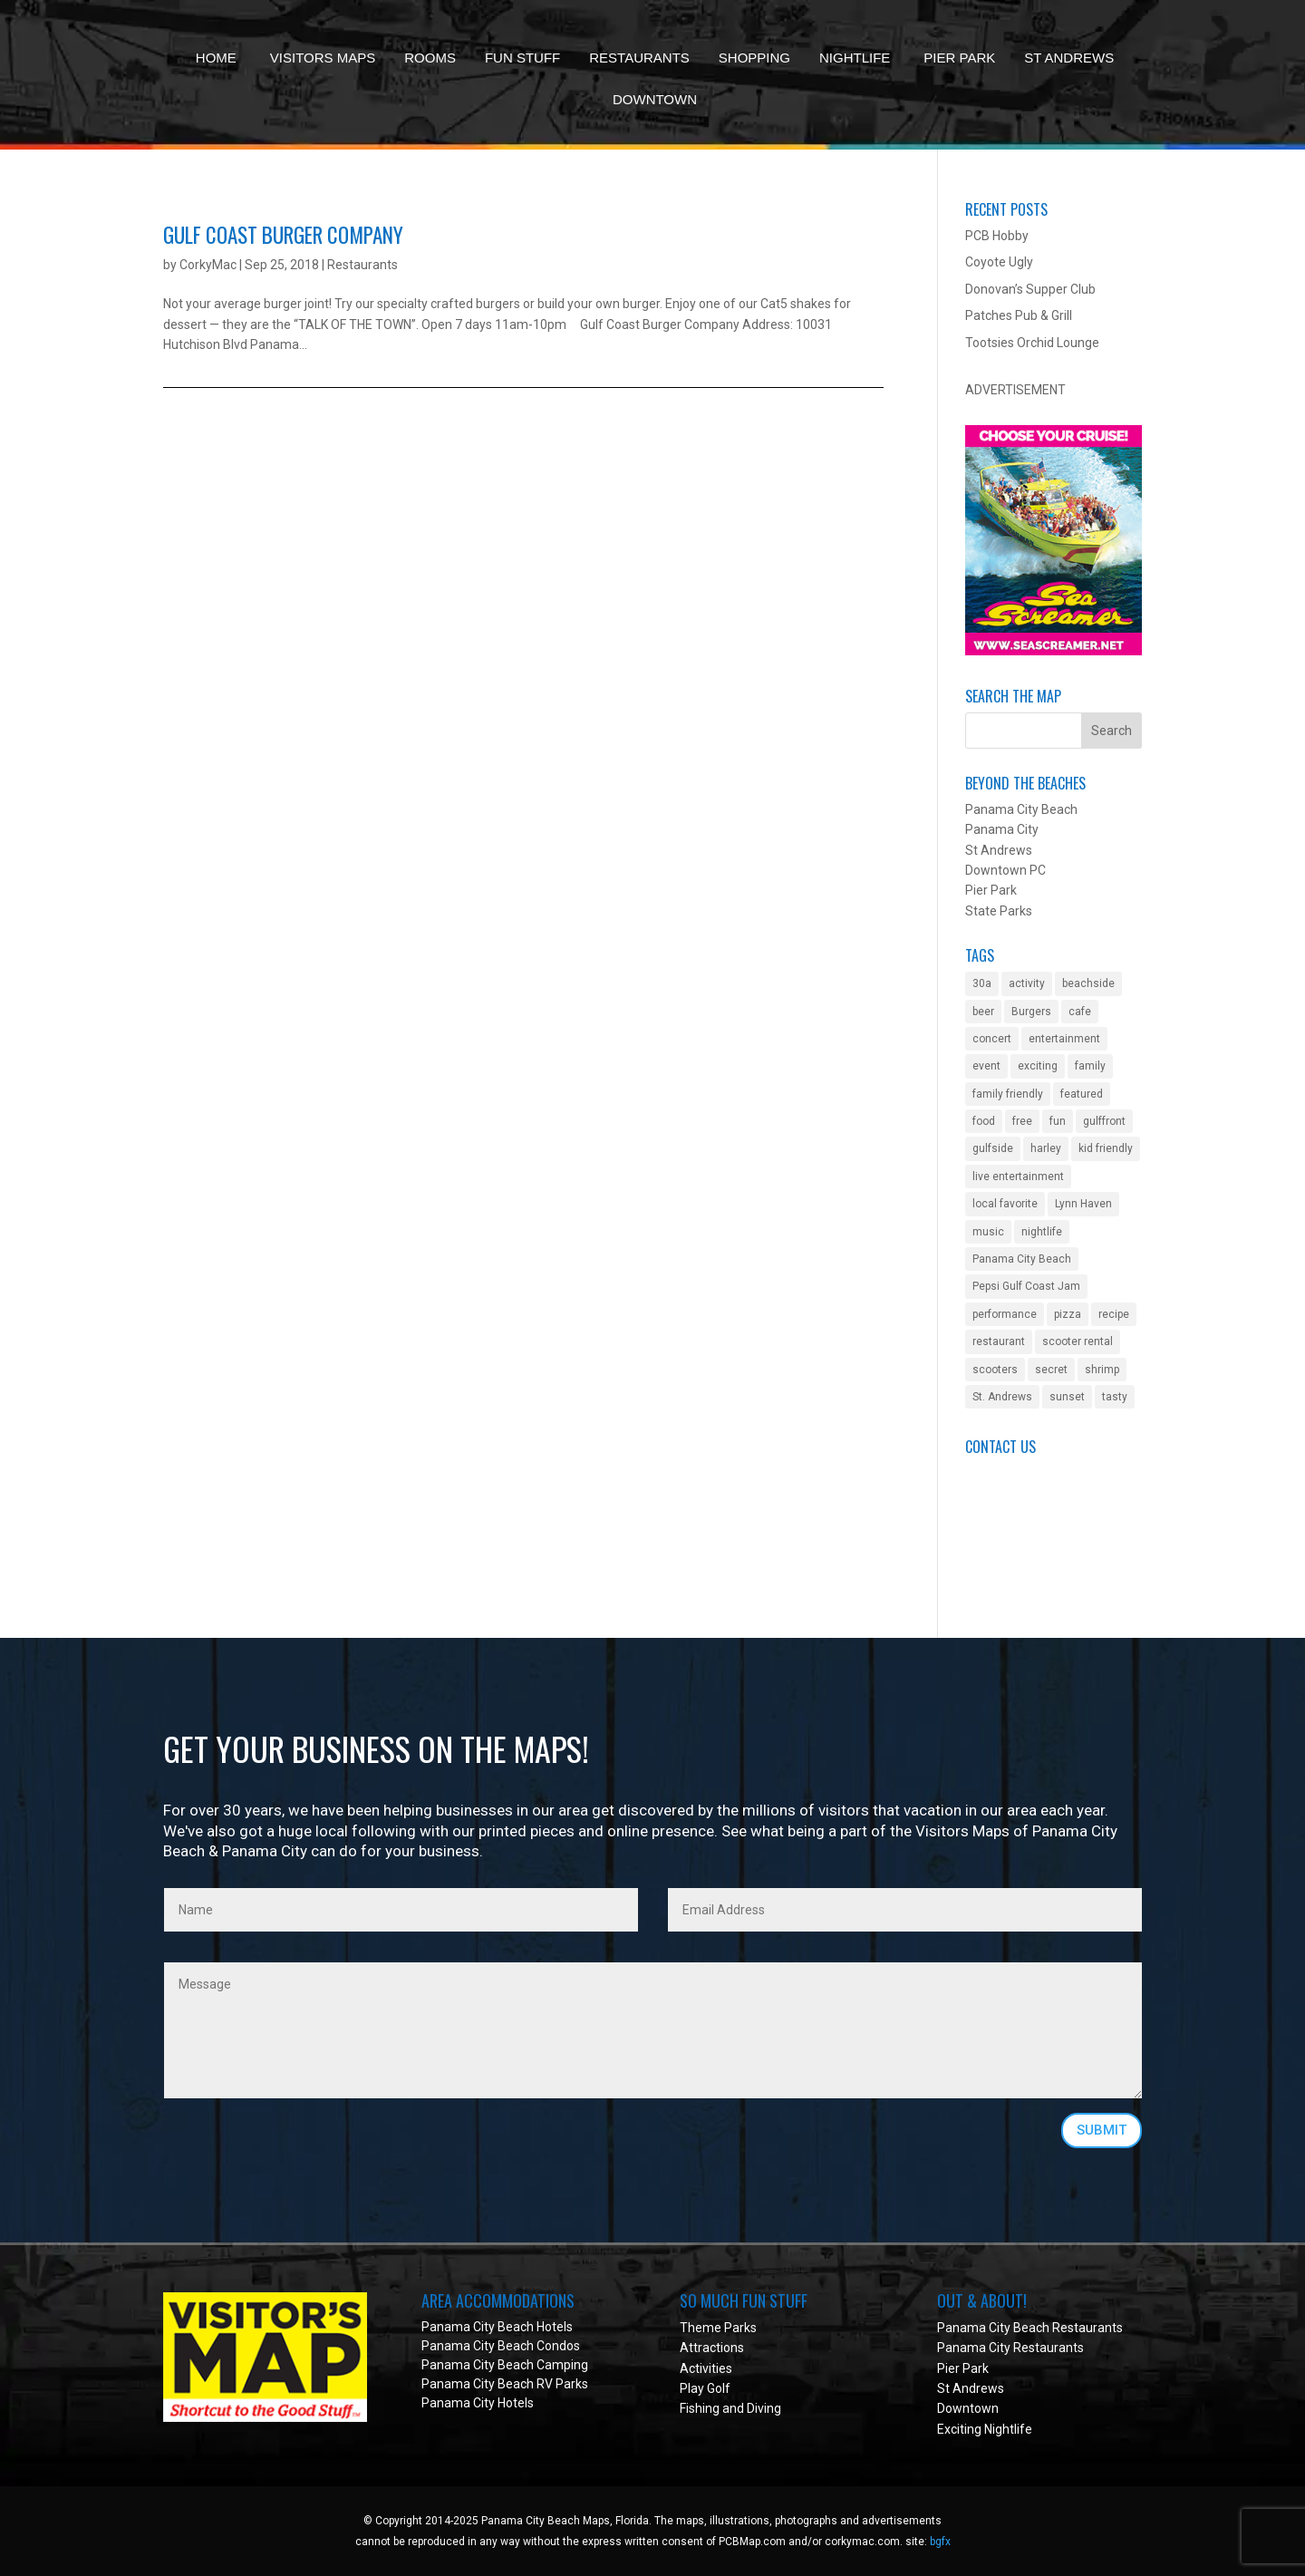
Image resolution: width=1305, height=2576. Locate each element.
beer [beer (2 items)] (983, 1011)
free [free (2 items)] (1022, 1121)
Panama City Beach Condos (500, 2346)
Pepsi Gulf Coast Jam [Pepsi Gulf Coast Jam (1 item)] (1026, 1286)
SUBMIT (1101, 2130)
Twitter (986, 1554)
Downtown (655, 99)
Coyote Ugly (999, 262)
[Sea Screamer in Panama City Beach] (1053, 651)
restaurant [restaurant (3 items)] (998, 1341)
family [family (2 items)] (1090, 1066)
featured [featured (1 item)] (1081, 1094)
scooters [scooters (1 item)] (995, 1369)
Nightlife (854, 57)
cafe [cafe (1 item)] (1079, 1011)
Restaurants (639, 57)
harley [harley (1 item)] (1045, 1148)
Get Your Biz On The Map (1036, 1513)
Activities (706, 2368)
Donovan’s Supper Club (1030, 289)
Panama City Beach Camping (504, 2365)
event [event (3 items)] (986, 1066)
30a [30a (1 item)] (981, 983)
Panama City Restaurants (1010, 2347)
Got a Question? (1010, 1494)
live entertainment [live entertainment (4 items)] (1018, 1176)
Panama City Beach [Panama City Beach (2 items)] (1021, 1259)
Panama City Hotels (477, 2403)
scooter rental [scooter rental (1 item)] (1077, 1341)
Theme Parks (718, 2327)
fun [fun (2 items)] (1057, 1121)
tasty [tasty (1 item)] (1114, 1396)
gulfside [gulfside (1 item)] (992, 1148)
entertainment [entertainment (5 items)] (1064, 1038)
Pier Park (959, 57)
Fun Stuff (522, 57)
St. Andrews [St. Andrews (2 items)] (1002, 1396)
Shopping (754, 57)
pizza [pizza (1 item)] (1067, 1314)
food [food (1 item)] (983, 1121)
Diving (764, 2408)
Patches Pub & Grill (1018, 315)
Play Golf (705, 2388)
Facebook (992, 1534)
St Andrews (1069, 57)
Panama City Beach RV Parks (504, 2384)
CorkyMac (208, 264)
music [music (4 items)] (988, 1231)
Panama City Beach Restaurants (1030, 2327)
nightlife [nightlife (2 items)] (1041, 1231)
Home (216, 57)
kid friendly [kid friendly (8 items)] (1105, 1148)
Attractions (712, 2347)
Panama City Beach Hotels (497, 2326)
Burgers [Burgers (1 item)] (1031, 1011)
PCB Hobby (997, 235)
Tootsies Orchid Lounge (1032, 342)
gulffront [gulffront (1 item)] (1104, 1121)
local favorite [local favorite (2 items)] (1005, 1203)
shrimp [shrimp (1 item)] (1102, 1369)
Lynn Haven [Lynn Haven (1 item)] (1083, 1203)
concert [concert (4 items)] (991, 1038)
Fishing (700, 2408)
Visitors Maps (322, 57)
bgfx (940, 2541)
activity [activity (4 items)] (1027, 983)
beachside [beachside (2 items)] (1088, 983)
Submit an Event (1012, 1473)
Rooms (430, 57)
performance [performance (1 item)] (1004, 1314)
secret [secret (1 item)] (1051, 1369)
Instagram (994, 1574)
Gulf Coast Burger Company (283, 234)
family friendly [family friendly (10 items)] (1007, 1094)
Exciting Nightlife (984, 2429)
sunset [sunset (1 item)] (1067, 1396)
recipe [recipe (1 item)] (1113, 1314)
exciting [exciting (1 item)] (1038, 1066)
